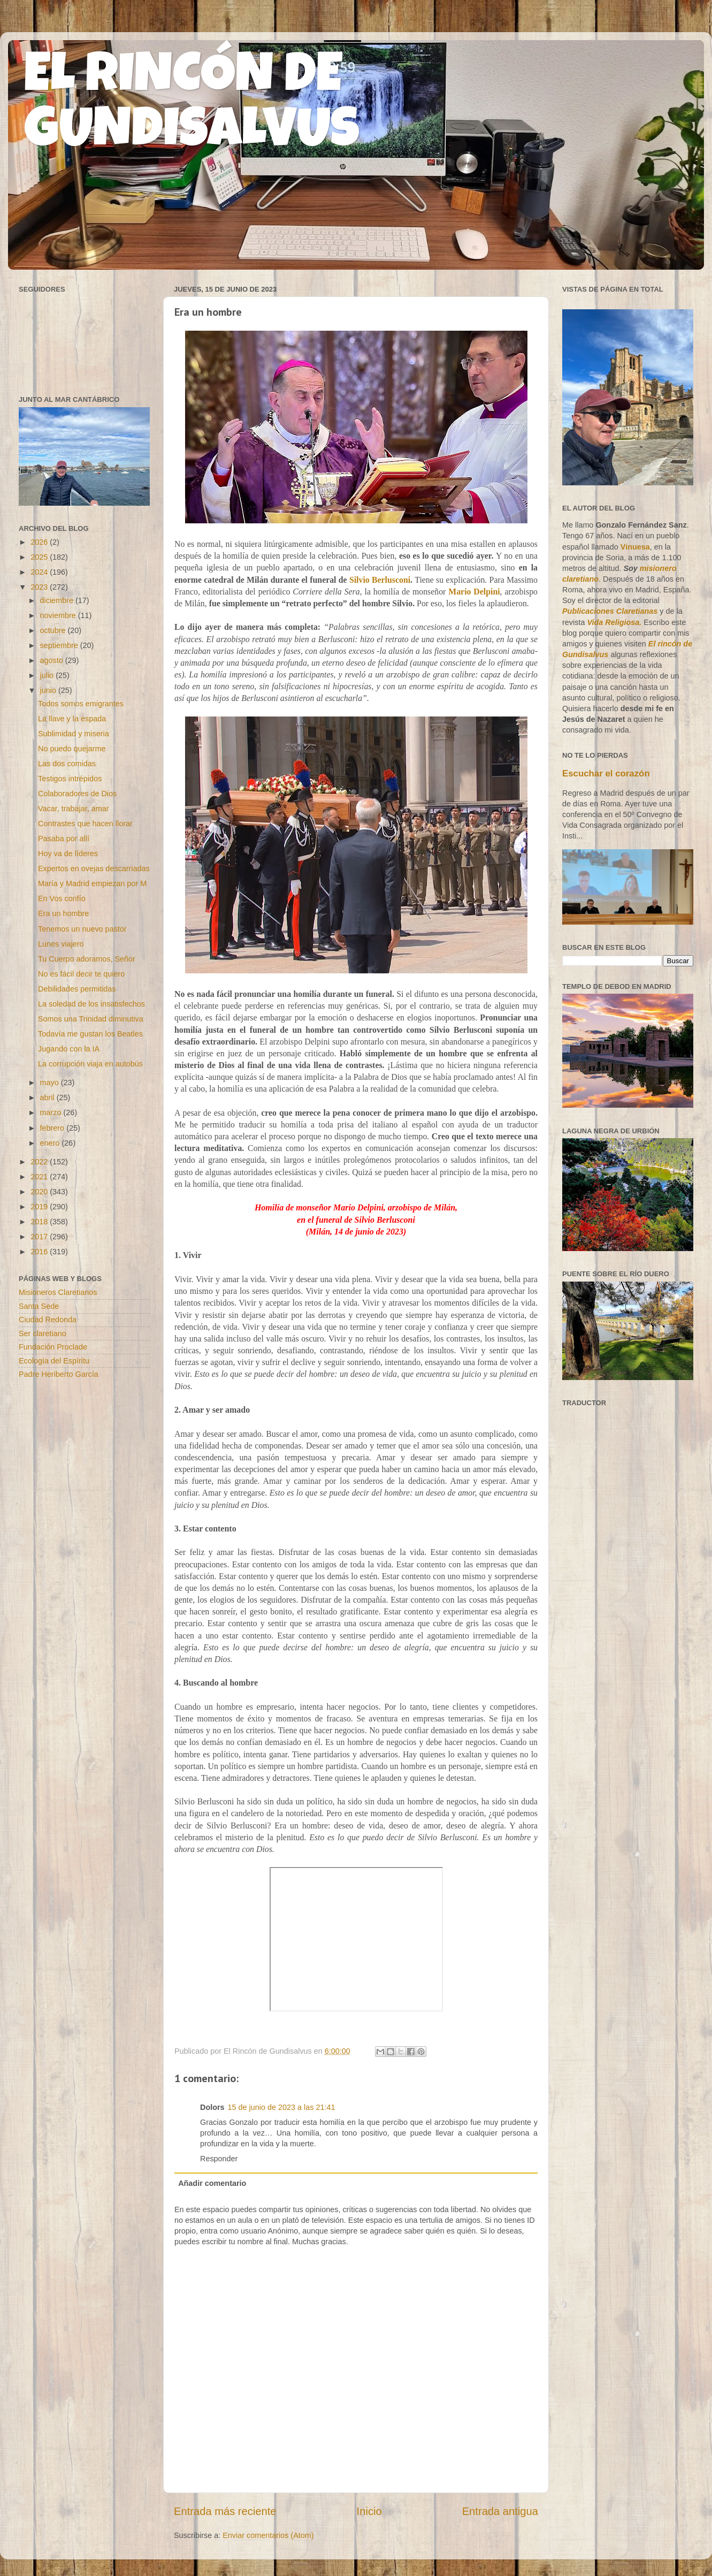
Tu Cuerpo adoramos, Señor (86, 959)
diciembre (57, 600)
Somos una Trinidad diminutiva (90, 1019)
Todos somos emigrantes (81, 703)
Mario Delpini (474, 591)
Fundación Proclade (53, 1347)
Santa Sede (39, 1306)
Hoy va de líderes (68, 853)
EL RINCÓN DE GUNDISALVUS (191, 106)
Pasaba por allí (63, 838)
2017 (40, 1236)
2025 (40, 557)
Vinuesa (635, 547)
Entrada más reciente (225, 2511)
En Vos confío (62, 898)
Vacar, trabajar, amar (73, 808)
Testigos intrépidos (70, 778)
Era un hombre (63, 913)
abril (48, 1097)
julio (48, 675)
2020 (40, 1191)
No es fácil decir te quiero (81, 974)
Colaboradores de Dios (77, 793)
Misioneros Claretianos (58, 1292)
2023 (40, 587)
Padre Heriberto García (58, 1374)
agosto (52, 660)
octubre (54, 630)
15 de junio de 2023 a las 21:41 (281, 2107)
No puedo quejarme (71, 748)
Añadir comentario (212, 2183)
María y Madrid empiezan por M (92, 883)
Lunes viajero (61, 944)
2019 (40, 1206)
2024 (40, 572)
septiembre (60, 645)
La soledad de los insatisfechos (91, 1004)
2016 (40, 1251)
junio (49, 690)
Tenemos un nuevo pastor (82, 929)
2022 (40, 1161)
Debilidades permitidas (77, 989)
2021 (40, 1176)
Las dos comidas (67, 763)
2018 (40, 1221)
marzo (52, 1112)
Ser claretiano (42, 1333)
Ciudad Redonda (47, 1319)
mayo (50, 1082)
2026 (40, 542)
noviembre (59, 615)
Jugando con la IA (68, 1049)
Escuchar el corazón (606, 773)
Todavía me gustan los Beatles (90, 1034)
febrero (53, 1128)
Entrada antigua (500, 2511)
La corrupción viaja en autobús (90, 1064)
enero (51, 1143)
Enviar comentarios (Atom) (268, 2535)
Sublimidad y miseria (73, 733)
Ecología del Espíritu (54, 1360)
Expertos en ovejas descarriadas (94, 868)
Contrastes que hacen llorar (85, 823)
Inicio (369, 2511)
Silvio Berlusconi (379, 579)
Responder (219, 2158)
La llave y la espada (72, 718)
